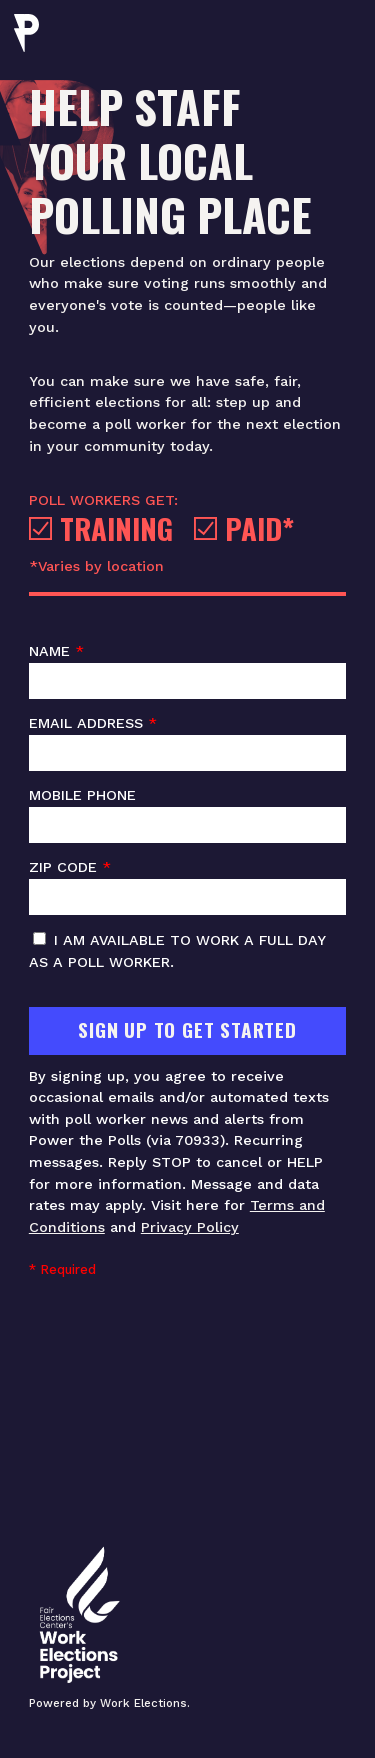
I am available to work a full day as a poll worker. (177, 951)
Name (187, 671)
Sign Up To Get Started (187, 1029)
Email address (187, 743)
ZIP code (187, 887)
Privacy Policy (190, 1227)
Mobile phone (187, 815)
